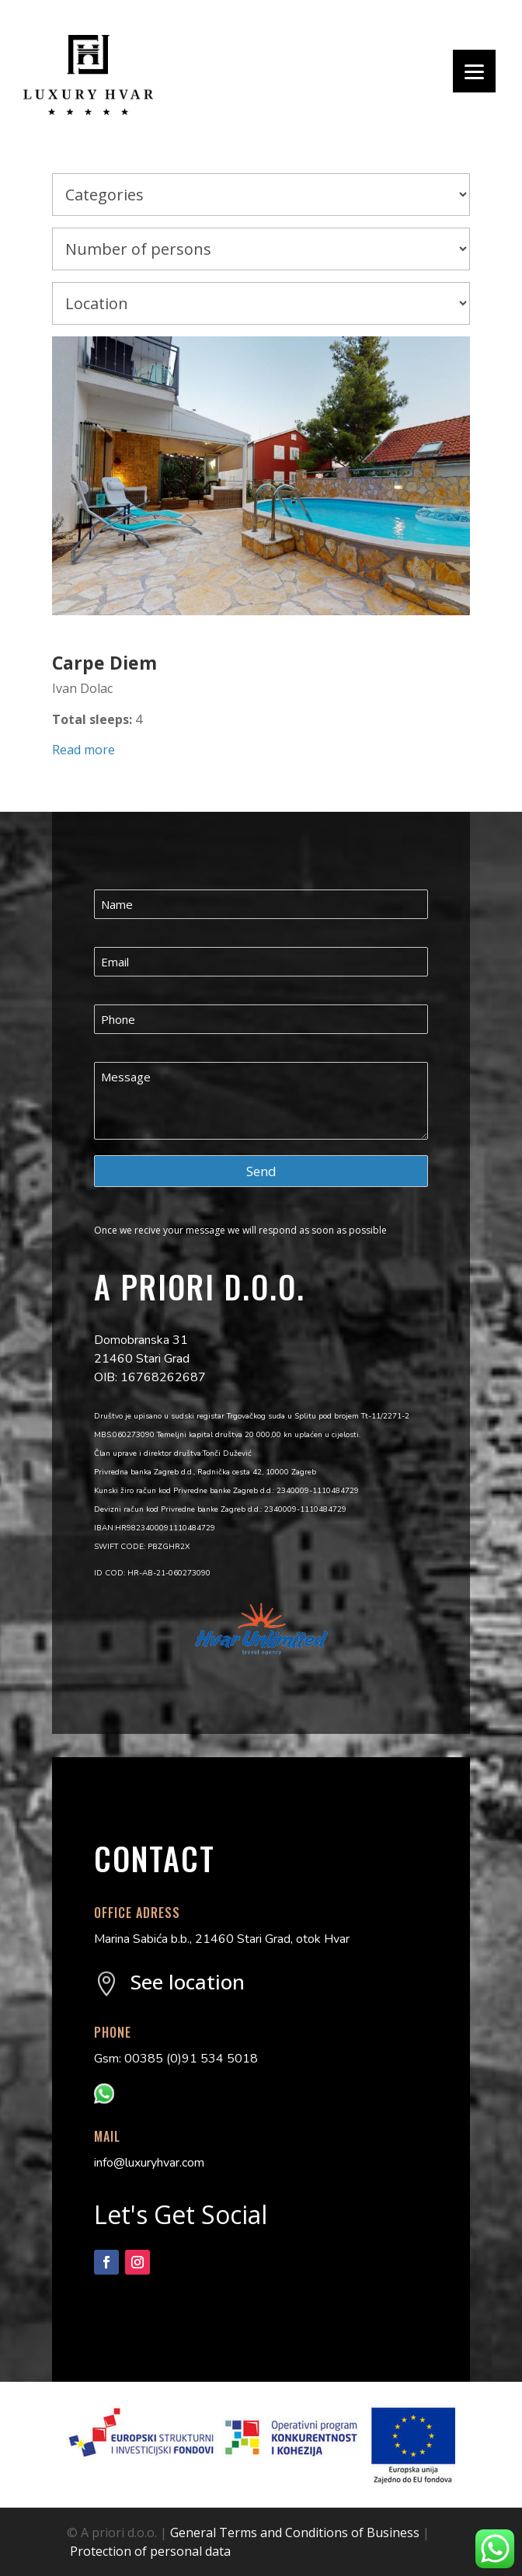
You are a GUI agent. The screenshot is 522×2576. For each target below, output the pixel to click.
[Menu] (474, 71)
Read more (83, 749)
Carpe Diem (104, 662)
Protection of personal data (150, 2551)
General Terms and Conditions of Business (294, 2532)
